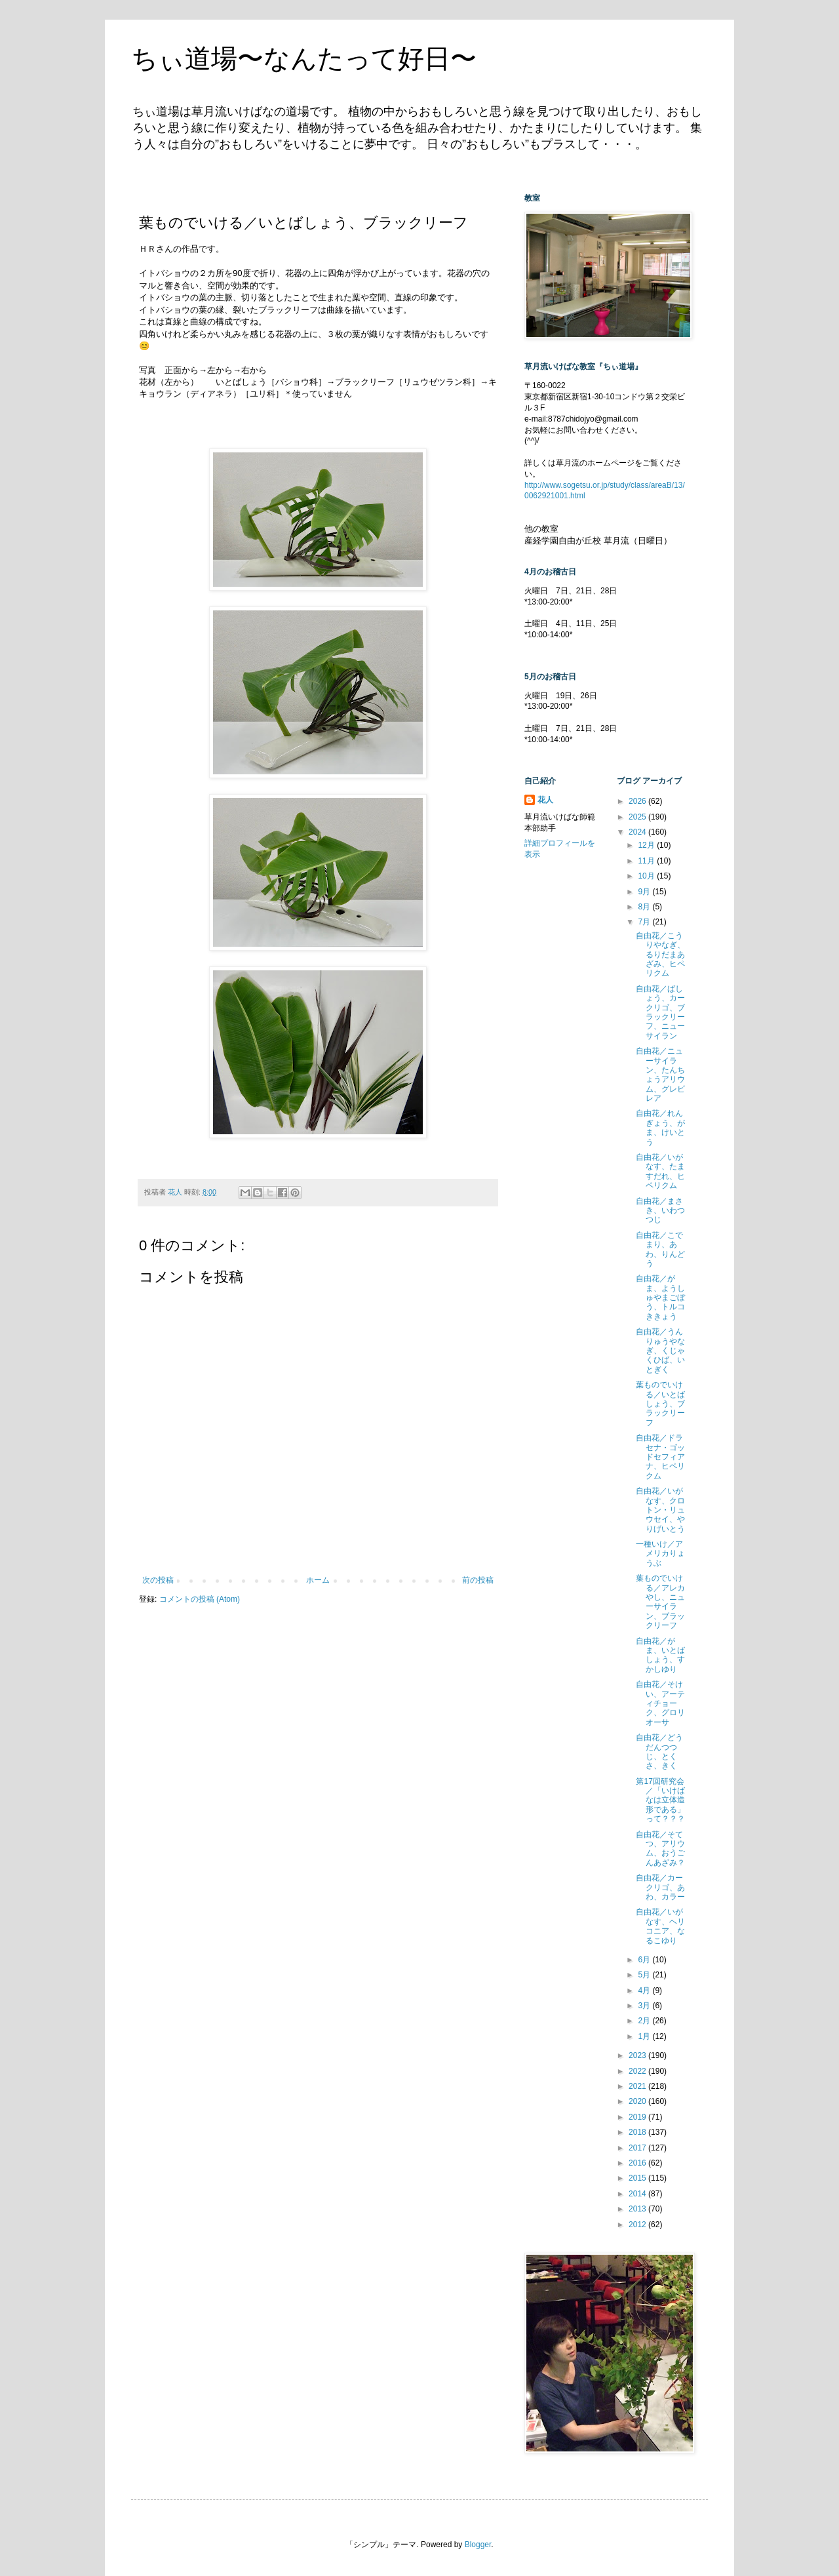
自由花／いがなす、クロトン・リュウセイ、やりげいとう (660, 1510)
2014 (638, 2193)
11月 (647, 860)
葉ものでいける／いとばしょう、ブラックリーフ (660, 1403)
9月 (645, 891)
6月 (645, 1959)
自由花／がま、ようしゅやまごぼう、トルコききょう (660, 1297)
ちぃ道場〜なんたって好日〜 (304, 58)
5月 (645, 1974)
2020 (638, 2101)
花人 (545, 799)
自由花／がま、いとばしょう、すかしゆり (660, 1655)
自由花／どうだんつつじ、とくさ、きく (659, 1751)
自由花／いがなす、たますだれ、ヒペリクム (660, 1171)
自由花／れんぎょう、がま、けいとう (660, 1127)
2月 (645, 2020)
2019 (638, 2117)
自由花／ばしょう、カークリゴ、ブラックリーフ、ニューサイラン (660, 1012)
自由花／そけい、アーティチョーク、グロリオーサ (660, 1703)
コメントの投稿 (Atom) (199, 1599)
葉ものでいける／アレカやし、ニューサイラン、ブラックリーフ (660, 1602)
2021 (638, 2086)
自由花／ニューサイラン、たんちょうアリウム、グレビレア (660, 1074)
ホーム (318, 1580)
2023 (638, 2055)
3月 (645, 2005)
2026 (638, 801)
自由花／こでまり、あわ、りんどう (660, 1249)
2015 (638, 2178)
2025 (638, 817)
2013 (638, 2208)
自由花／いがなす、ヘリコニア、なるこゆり (660, 1926)
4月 (645, 1990)
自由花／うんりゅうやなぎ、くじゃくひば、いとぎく (660, 1350)
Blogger (478, 2544)
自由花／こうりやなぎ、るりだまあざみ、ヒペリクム (660, 954)
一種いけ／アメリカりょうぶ (660, 1553)
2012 (638, 2224)
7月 (645, 921)
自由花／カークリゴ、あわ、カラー (660, 1887)
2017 (638, 2147)
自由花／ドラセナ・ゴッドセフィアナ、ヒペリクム (660, 1456)
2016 (638, 2163)
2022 (638, 2071)
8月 (645, 906)
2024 (638, 832)
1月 (645, 2036)
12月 (647, 845)
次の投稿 (158, 1580)
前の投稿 (478, 1580)
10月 (647, 876)
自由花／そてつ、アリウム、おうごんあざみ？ (660, 1848)
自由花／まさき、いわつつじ (660, 1211)
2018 (638, 2132)
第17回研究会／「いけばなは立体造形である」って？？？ (660, 1800)
